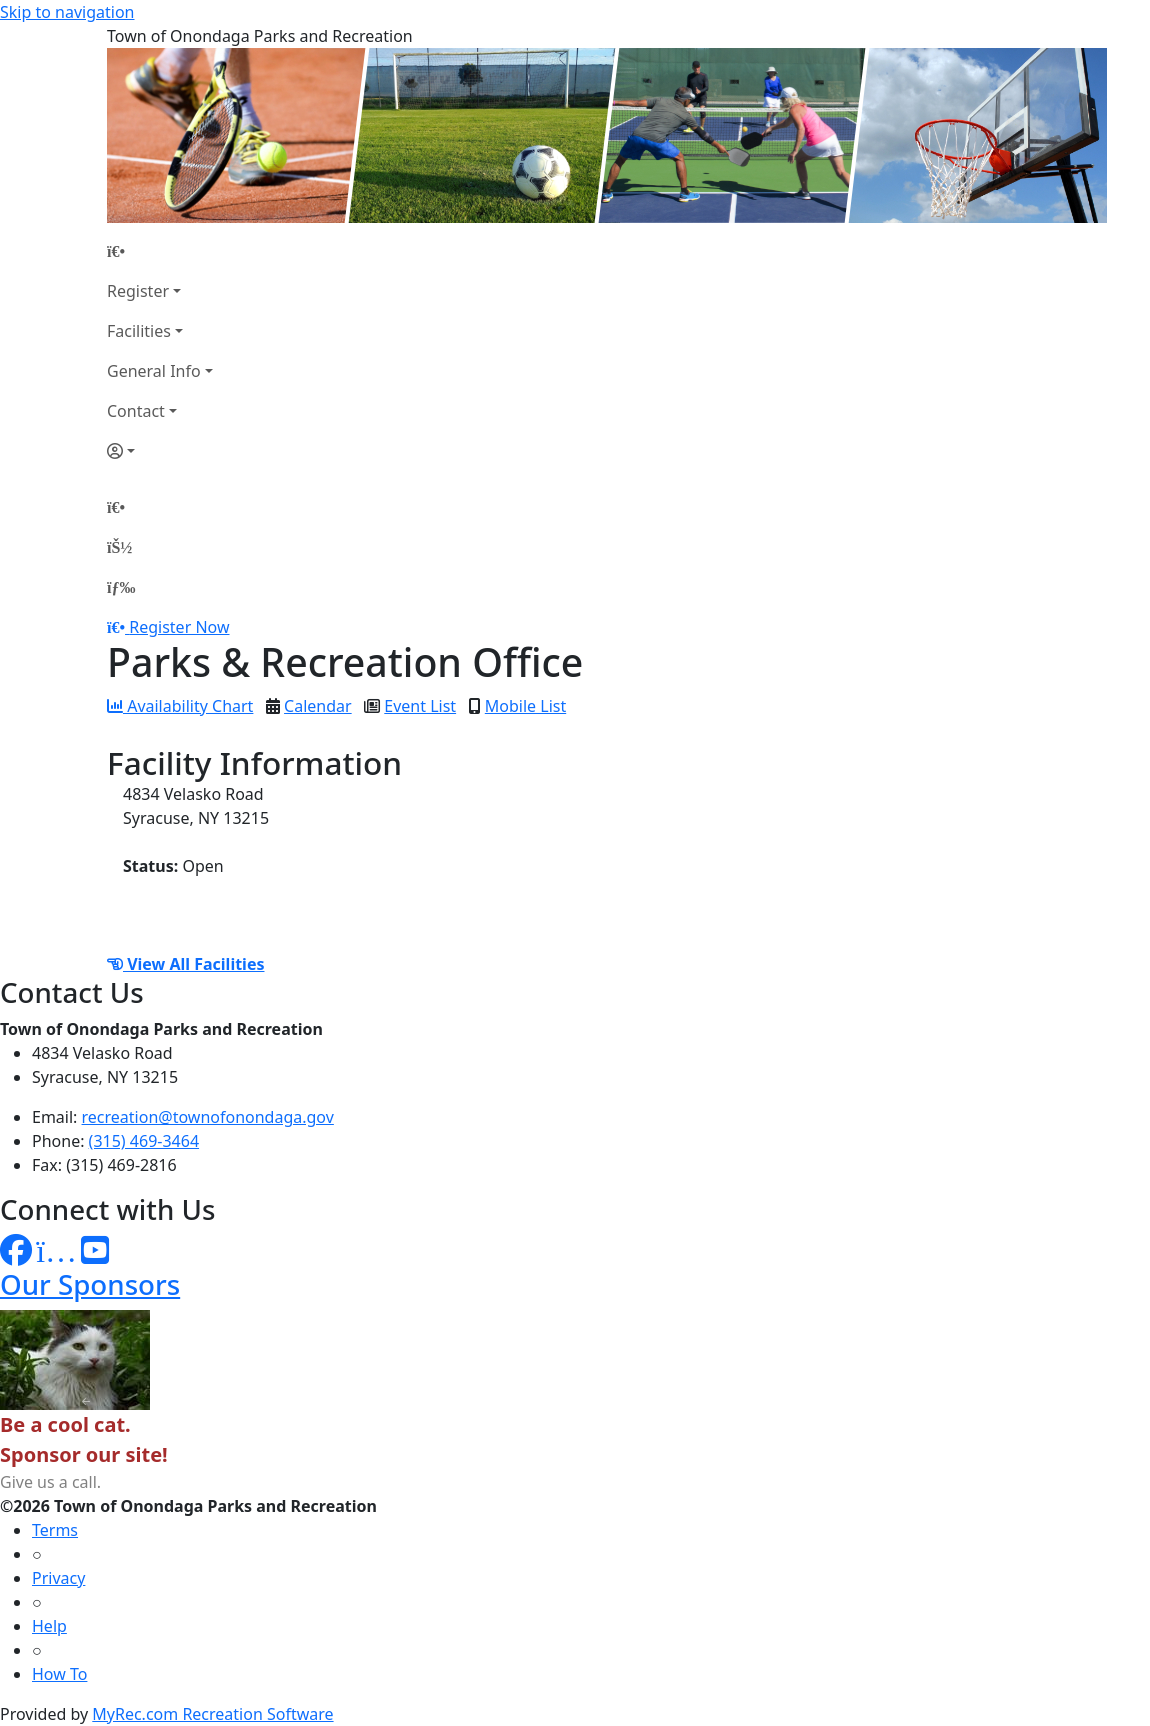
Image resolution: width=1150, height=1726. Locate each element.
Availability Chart (180, 706)
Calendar (318, 706)
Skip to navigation (67, 12)
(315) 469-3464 (144, 1141)
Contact (136, 411)
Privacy (58, 1578)
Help (49, 1626)
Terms (55, 1530)
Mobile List (525, 706)
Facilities (139, 331)
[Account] (160, 451)
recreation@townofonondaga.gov (208, 1117)
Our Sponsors (90, 1284)
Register (138, 291)
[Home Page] (160, 251)
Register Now (179, 627)
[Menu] (121, 587)
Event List (420, 706)
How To (59, 1674)
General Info (154, 371)
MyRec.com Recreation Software (212, 1714)
